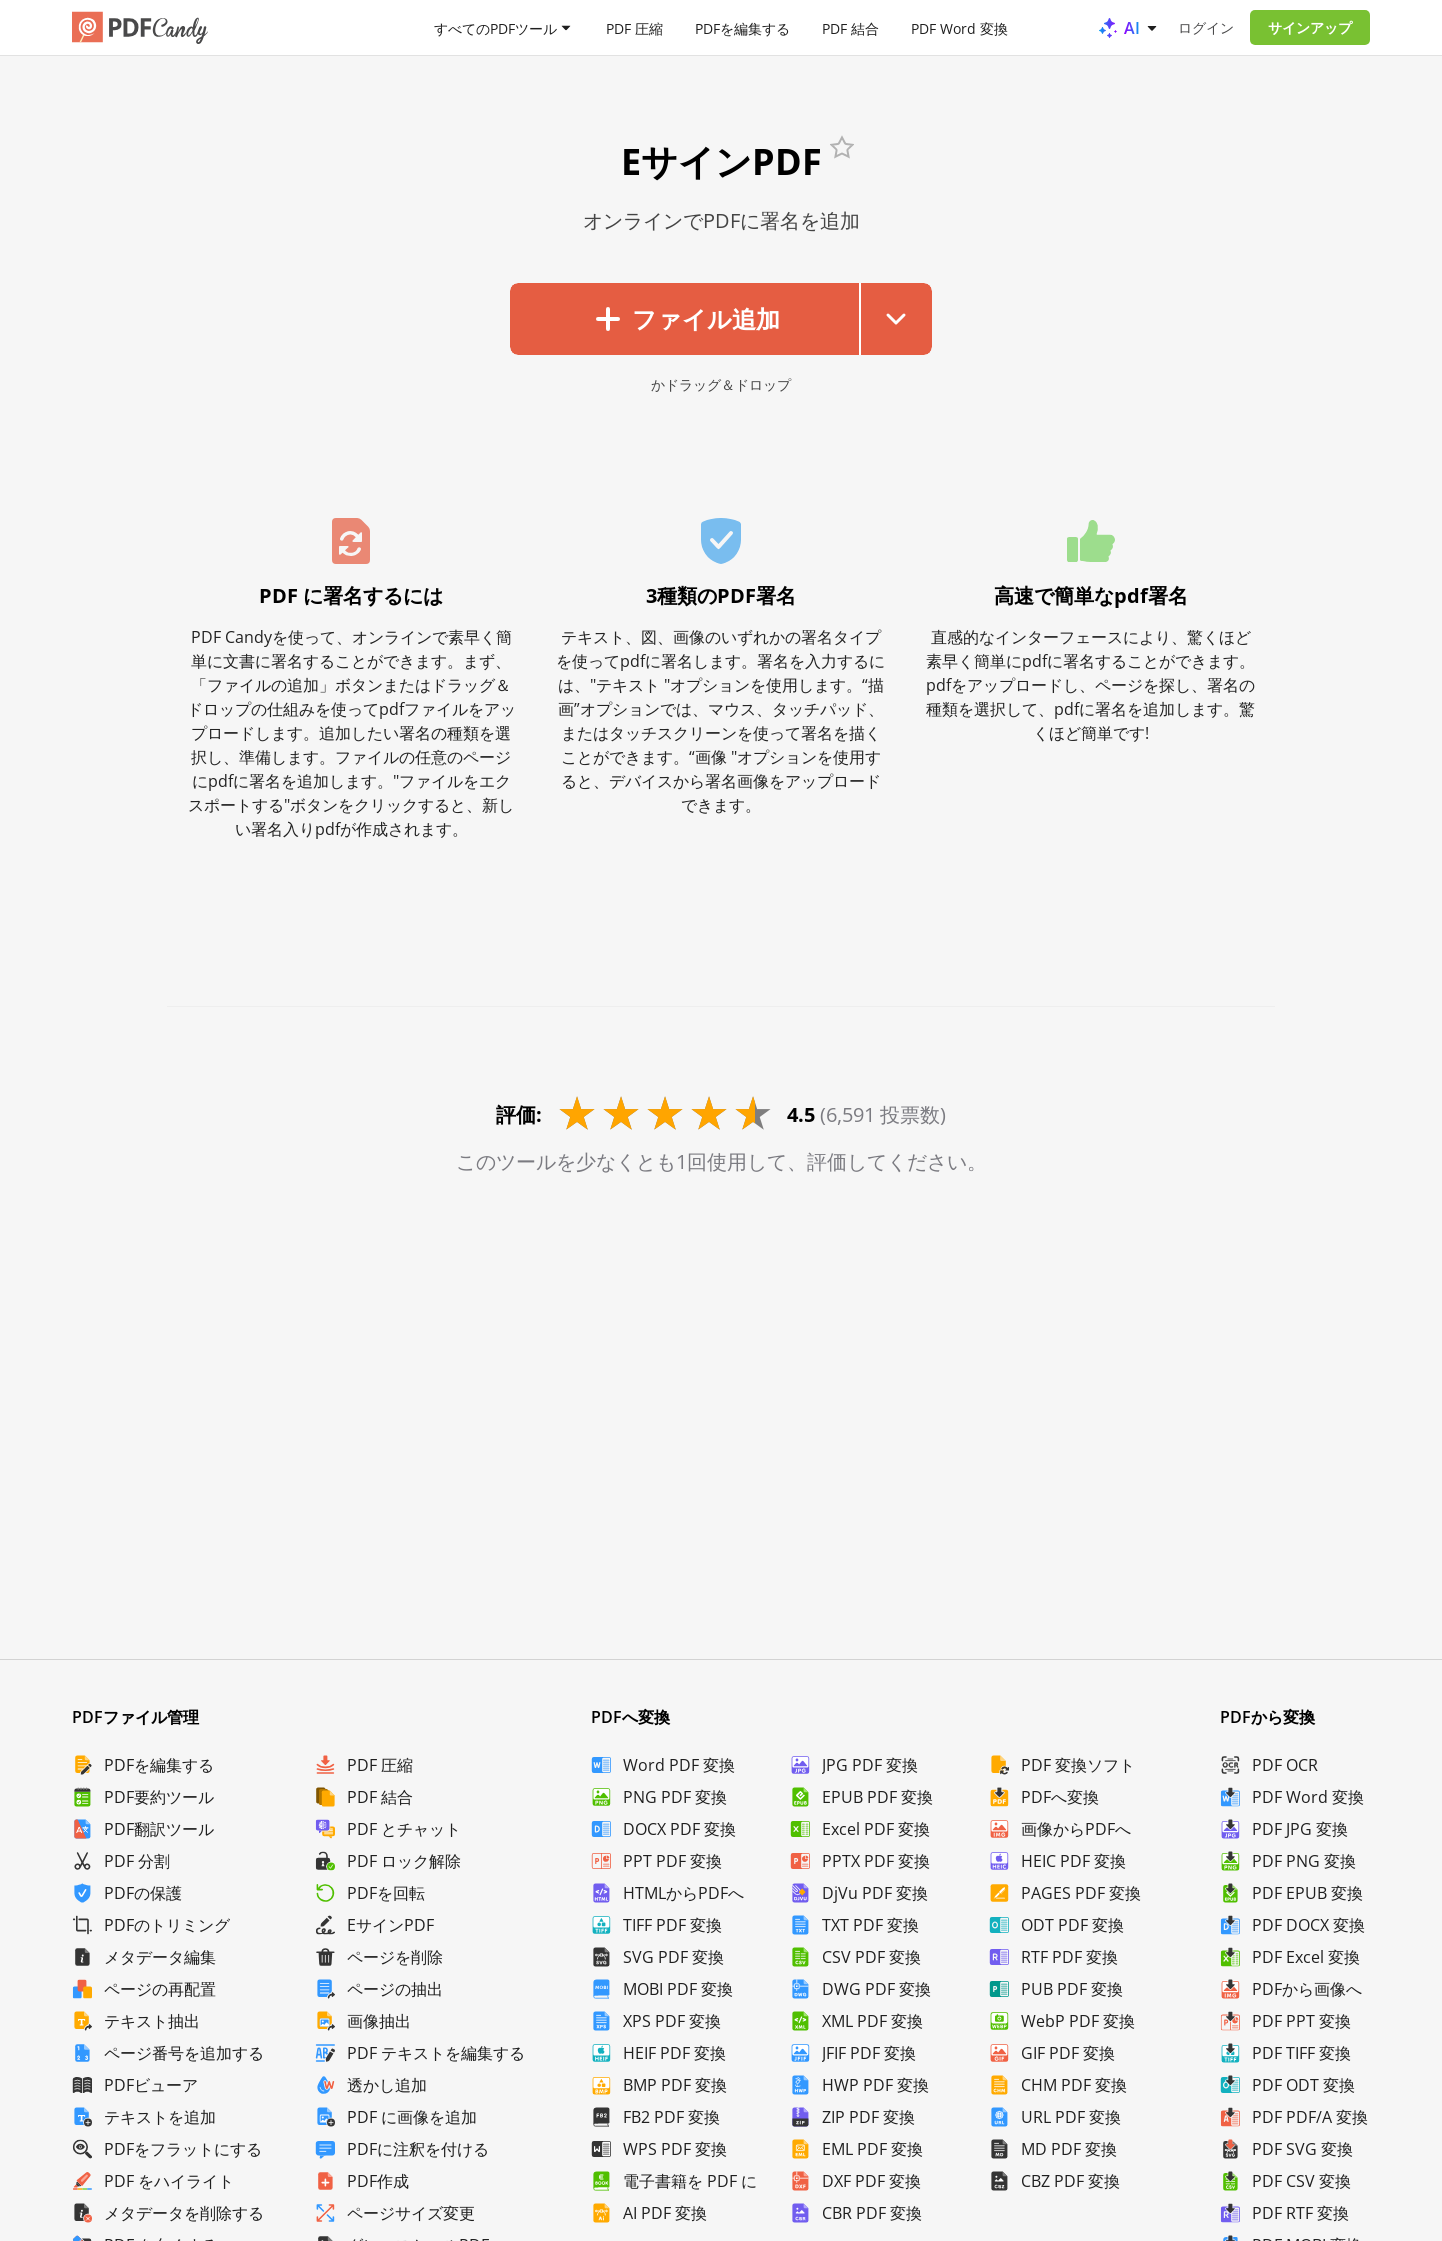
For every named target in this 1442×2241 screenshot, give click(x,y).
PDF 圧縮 (634, 27)
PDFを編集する (742, 27)
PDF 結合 (850, 27)
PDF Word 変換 (959, 27)
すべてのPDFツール (495, 27)
